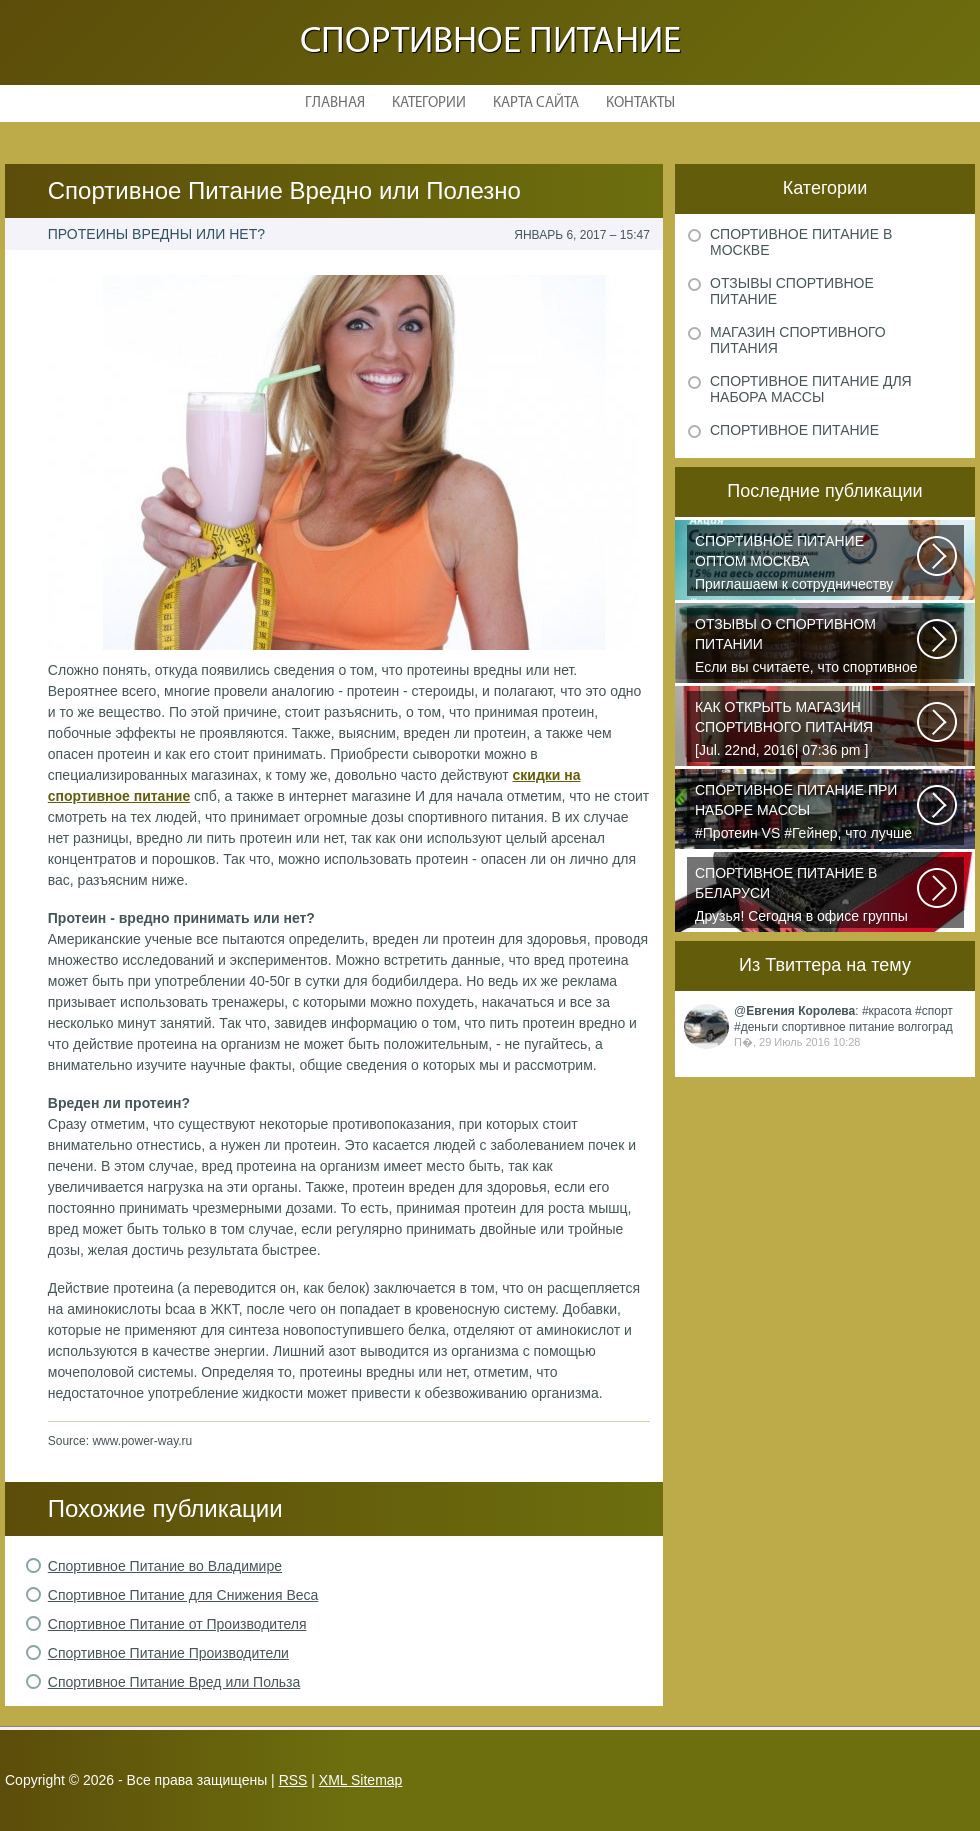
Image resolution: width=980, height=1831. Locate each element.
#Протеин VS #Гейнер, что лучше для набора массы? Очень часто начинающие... (807, 813)
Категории (429, 103)
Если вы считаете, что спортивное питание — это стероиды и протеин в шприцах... (807, 647)
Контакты (640, 103)
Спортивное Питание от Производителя (177, 1624)
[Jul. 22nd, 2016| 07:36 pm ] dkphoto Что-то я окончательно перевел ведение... (807, 730)
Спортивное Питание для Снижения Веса (183, 1595)
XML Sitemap (361, 1780)
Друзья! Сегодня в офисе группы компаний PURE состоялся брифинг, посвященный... (807, 896)
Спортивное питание (490, 42)
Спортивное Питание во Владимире (165, 1566)
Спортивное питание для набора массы (811, 389)
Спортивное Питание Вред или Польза (174, 1682)
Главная (335, 103)
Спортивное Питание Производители (168, 1653)
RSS (293, 1780)
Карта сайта (536, 103)
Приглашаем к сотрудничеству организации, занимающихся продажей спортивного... (807, 564)
